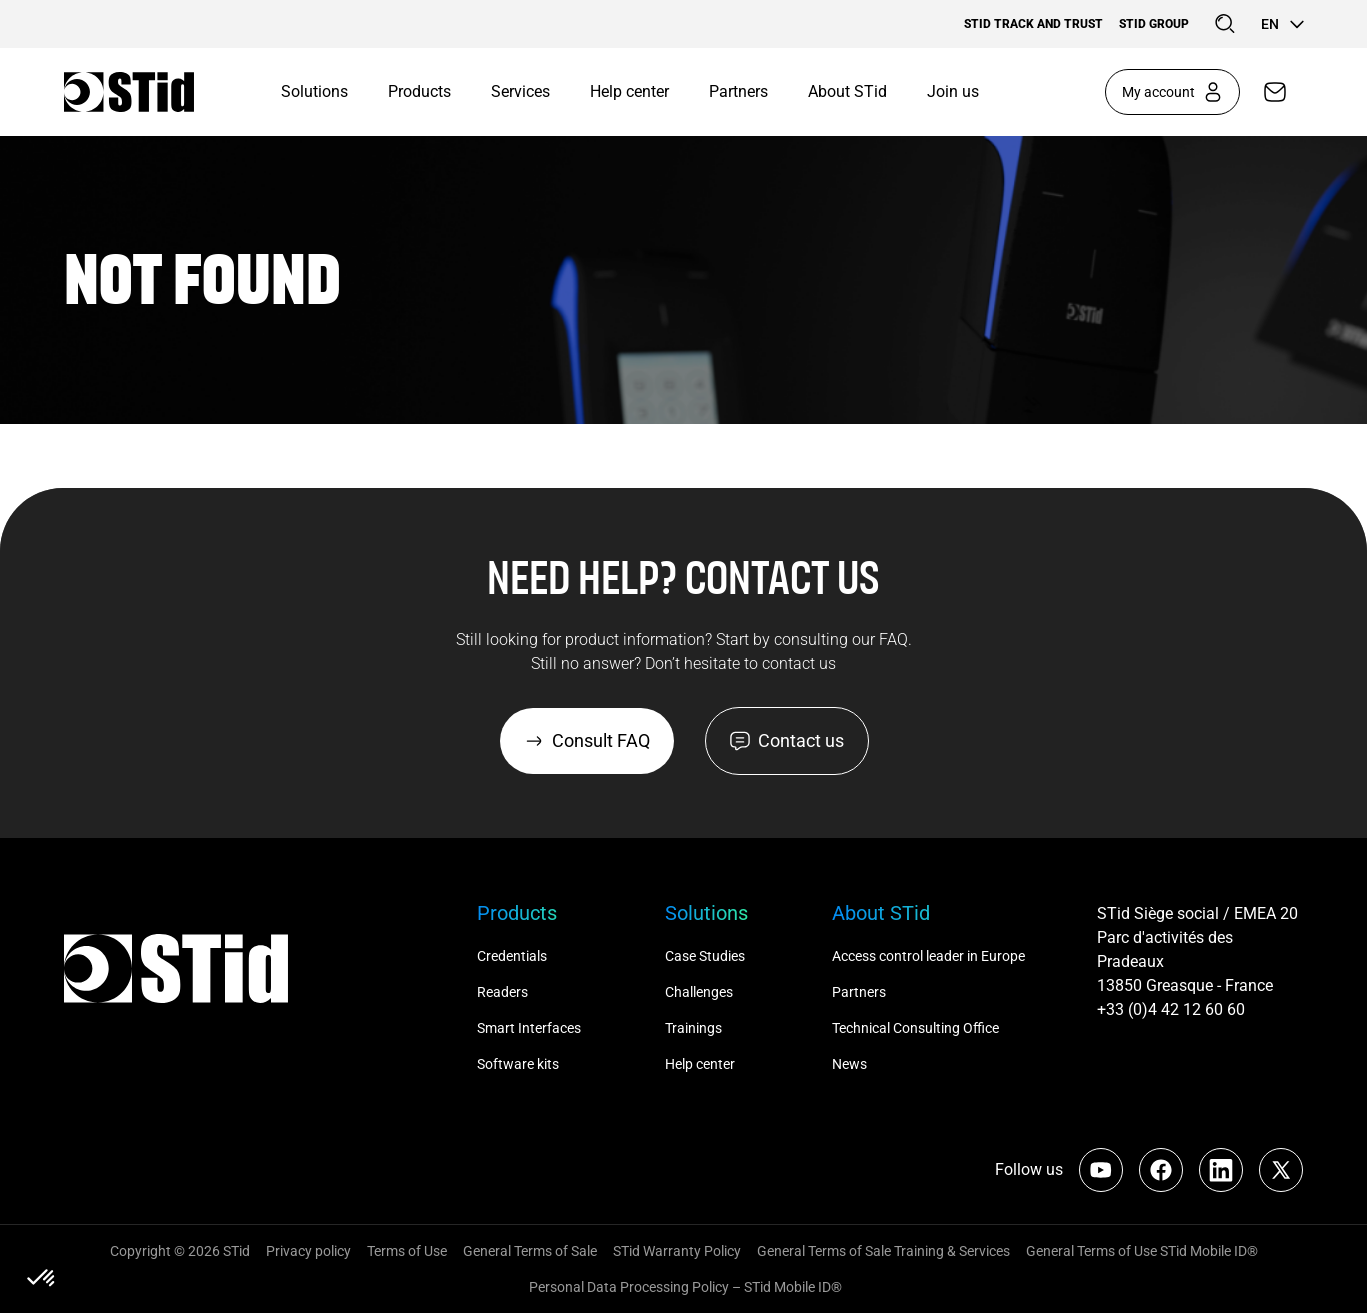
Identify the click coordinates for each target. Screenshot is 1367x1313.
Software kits (518, 1064)
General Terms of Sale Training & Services (883, 1251)
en (1282, 24)
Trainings (693, 1028)
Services (520, 91)
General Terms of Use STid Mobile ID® (1142, 1251)
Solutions (314, 91)
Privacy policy (308, 1251)
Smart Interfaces (529, 1028)
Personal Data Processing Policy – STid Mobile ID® (684, 1287)
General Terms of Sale (530, 1251)
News (849, 1064)
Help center (629, 91)
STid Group (1154, 24)
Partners (738, 91)
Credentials (512, 956)
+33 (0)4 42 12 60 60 (1171, 1009)
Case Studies (705, 956)
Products (419, 91)
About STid (847, 91)
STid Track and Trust (1033, 24)
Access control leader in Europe (928, 956)
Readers (502, 992)
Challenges (700, 992)
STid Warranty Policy (677, 1251)
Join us (953, 91)
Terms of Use (407, 1251)
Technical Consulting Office (917, 1028)
